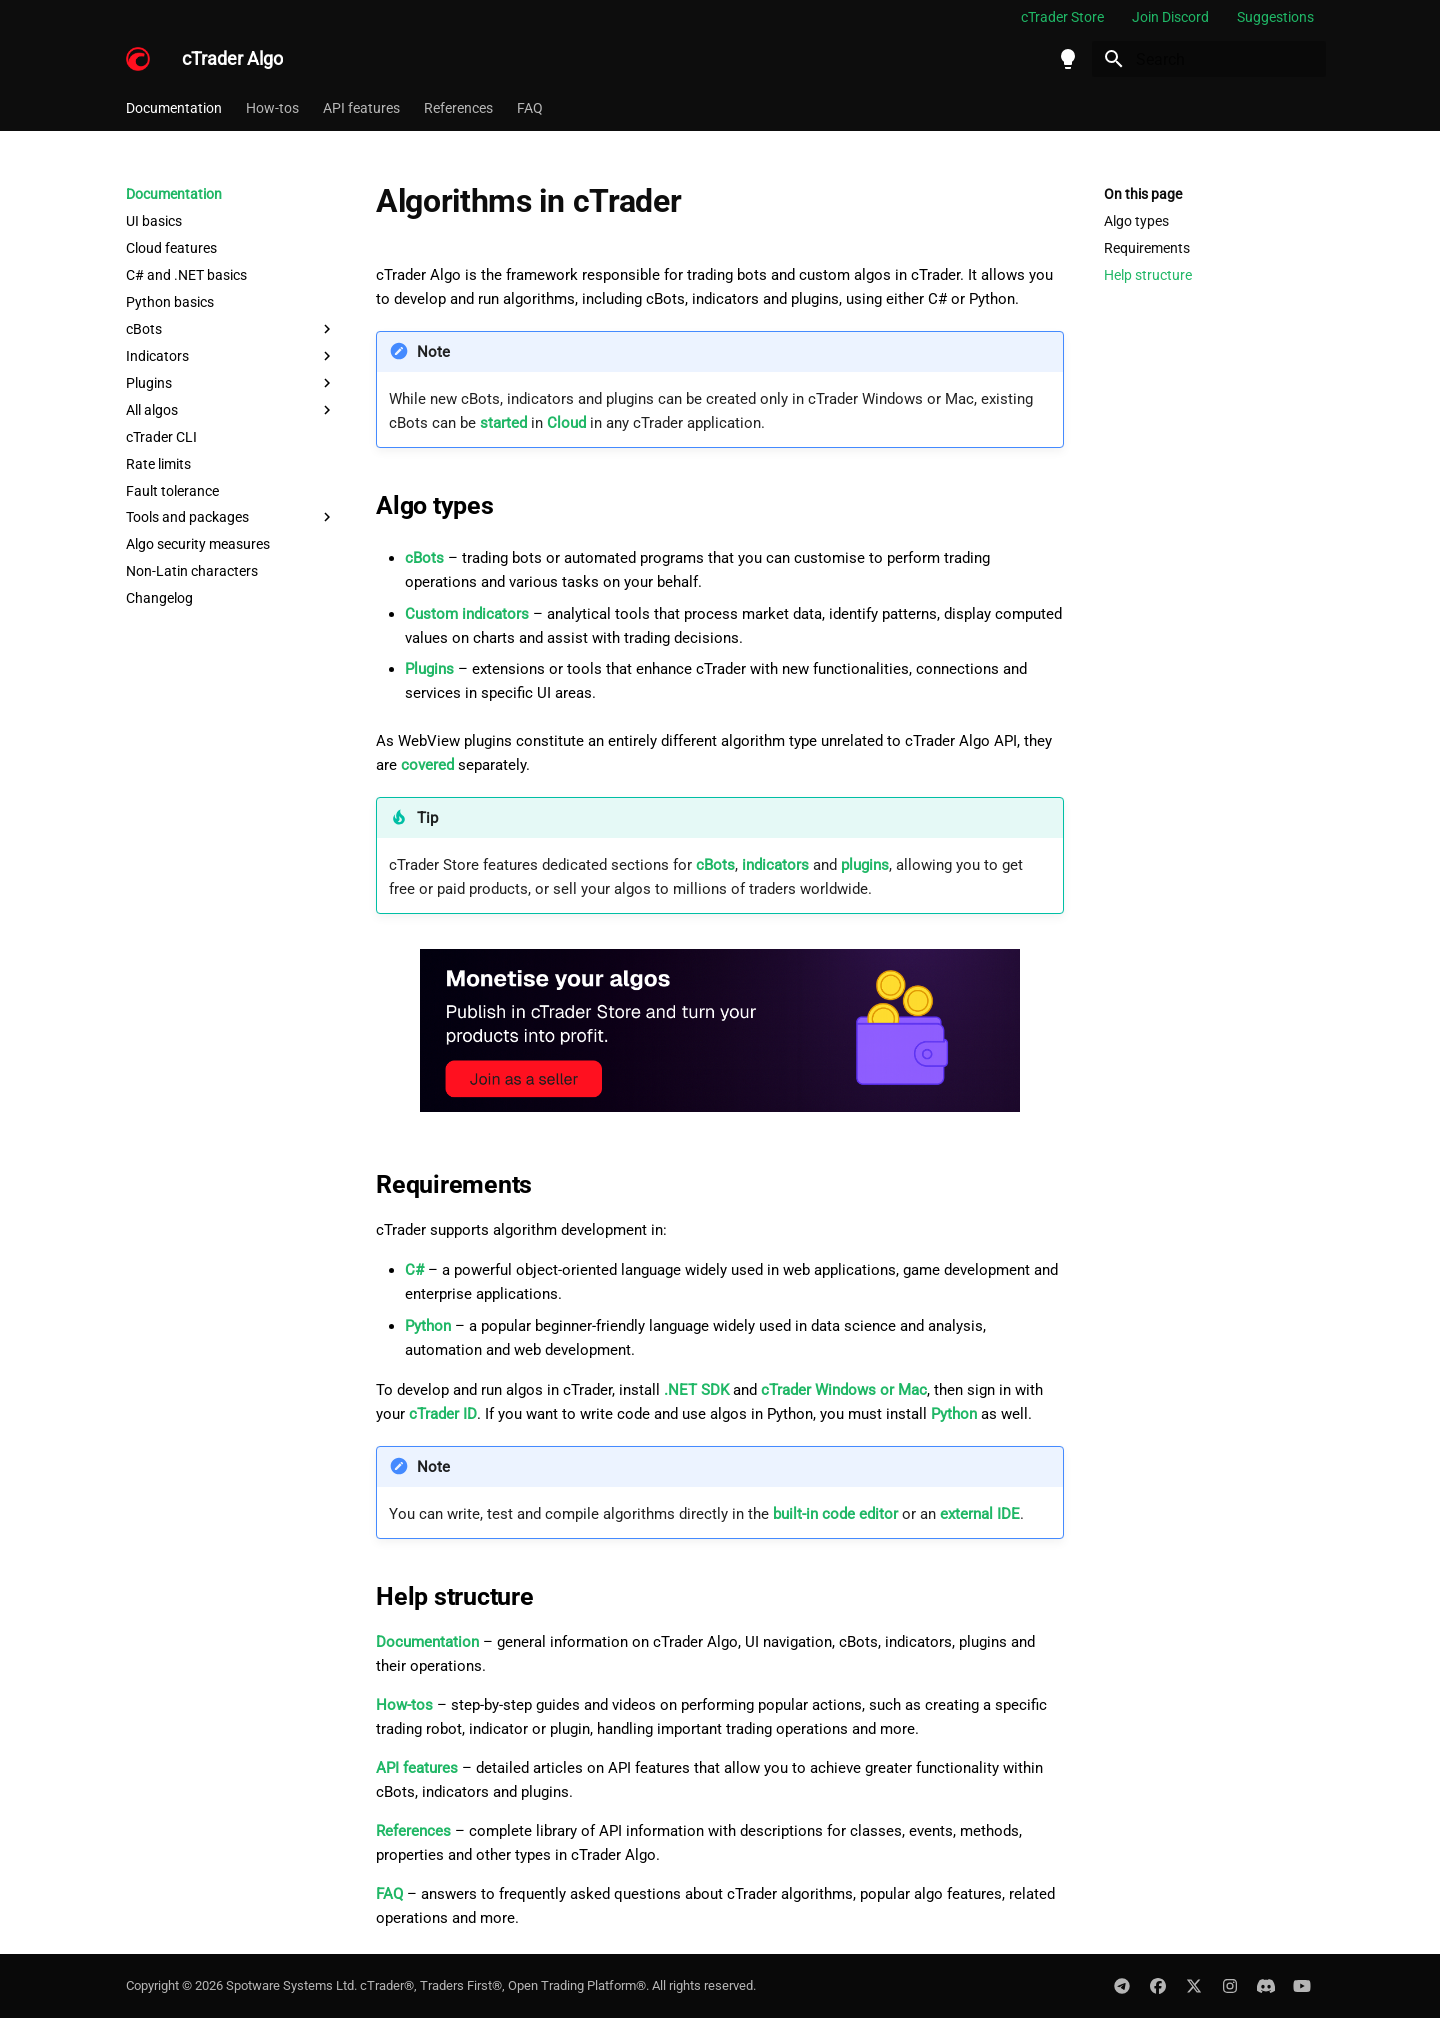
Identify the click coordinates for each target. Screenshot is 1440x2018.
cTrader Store (1062, 17)
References (458, 108)
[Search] (1209, 59)
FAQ (530, 108)
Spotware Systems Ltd (290, 1985)
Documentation (174, 108)
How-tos (272, 108)
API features (361, 108)
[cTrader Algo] (138, 59)
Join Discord (1170, 17)
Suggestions (1275, 17)
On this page (1143, 194)
